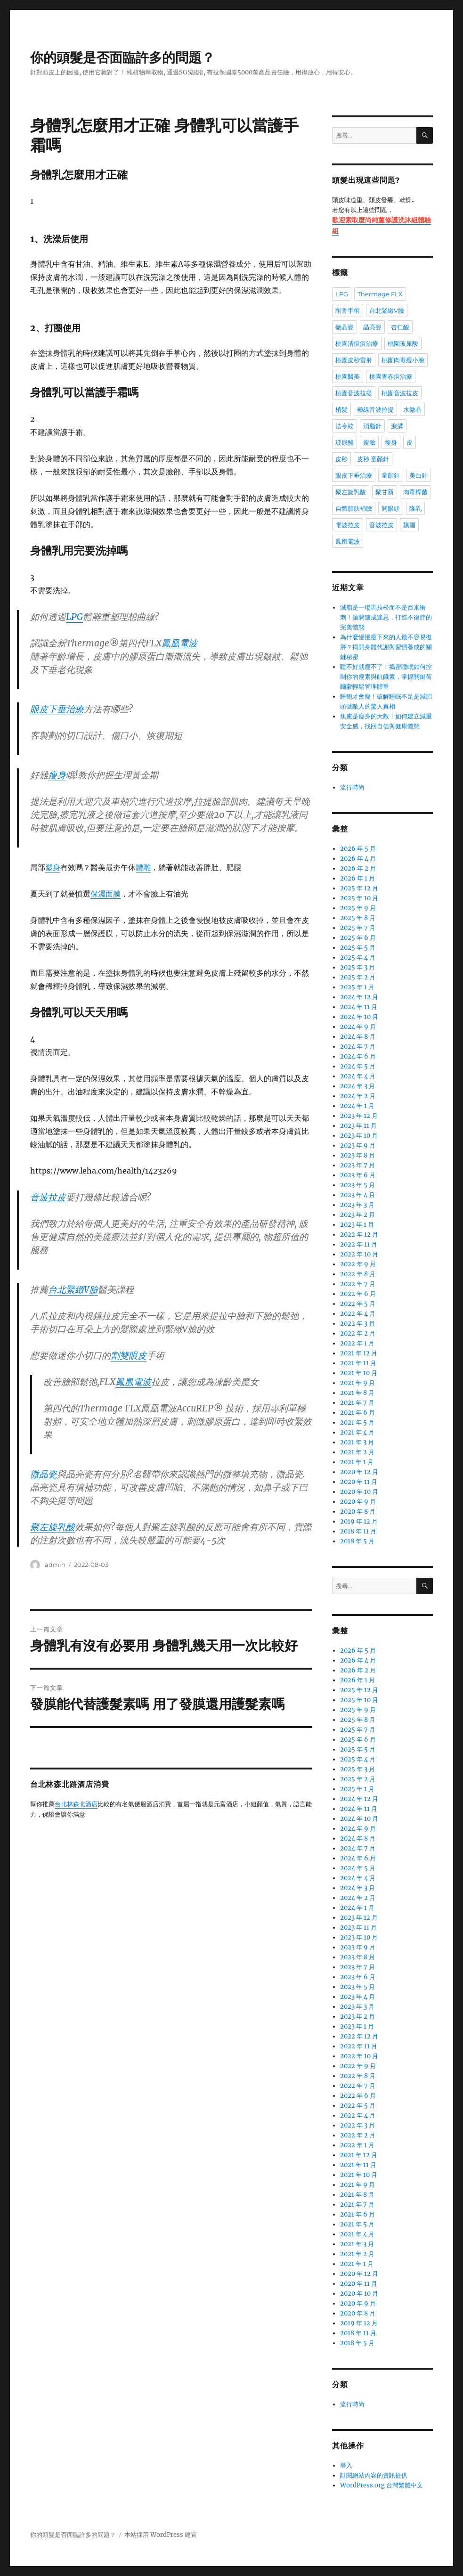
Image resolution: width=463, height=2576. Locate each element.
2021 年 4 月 (357, 1432)
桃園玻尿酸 (403, 343)
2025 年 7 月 (357, 928)
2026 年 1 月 (357, 878)
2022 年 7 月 (357, 1284)
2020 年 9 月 (358, 1502)
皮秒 (341, 459)
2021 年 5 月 (357, 1422)
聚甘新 (384, 492)
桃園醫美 (347, 376)
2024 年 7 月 (357, 1047)
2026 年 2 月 (358, 868)
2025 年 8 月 (357, 918)
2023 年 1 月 (357, 1225)
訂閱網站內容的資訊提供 (373, 2475)
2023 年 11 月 (358, 1126)
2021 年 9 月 (357, 1383)
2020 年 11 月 (358, 1482)
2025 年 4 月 (357, 958)
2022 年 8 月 (357, 1274)
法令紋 (344, 426)
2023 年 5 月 (357, 1185)
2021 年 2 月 (357, 1452)
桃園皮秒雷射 (353, 360)
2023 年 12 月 (359, 1116)
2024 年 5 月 (357, 1066)
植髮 (341, 409)
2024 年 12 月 (359, 997)
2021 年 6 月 (357, 1413)
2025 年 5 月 (357, 948)
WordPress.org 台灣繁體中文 (381, 2485)
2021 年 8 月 (357, 1393)
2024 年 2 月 (357, 1096)
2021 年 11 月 (358, 1363)
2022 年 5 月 (357, 1304)
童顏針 (391, 475)
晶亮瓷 (372, 327)
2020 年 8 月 (357, 1512)
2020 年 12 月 (359, 1472)
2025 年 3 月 (357, 967)
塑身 (52, 867)
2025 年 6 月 (358, 938)
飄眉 (409, 525)
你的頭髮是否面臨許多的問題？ (122, 57)
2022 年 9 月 (358, 1264)
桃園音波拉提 (353, 393)
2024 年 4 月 (357, 1076)
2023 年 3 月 (357, 1205)
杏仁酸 (400, 327)
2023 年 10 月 (359, 1136)
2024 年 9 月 (358, 1027)
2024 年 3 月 (357, 1086)
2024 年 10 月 (359, 1017)
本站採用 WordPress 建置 (160, 2535)
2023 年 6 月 (357, 1175)
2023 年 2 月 (357, 1215)
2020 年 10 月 (359, 1492)
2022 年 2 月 (357, 1333)
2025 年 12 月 (359, 888)
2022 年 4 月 (357, 1314)
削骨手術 (347, 310)
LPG (74, 616)
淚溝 (397, 426)
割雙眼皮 (128, 1355)
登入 (346, 2466)
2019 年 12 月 (359, 1521)
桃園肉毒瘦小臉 (403, 360)
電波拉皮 (347, 525)
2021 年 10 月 (358, 1373)
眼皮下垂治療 (57, 709)
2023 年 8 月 (357, 1155)
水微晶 (412, 409)
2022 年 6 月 (358, 1294)
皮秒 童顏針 (373, 459)
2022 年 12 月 (359, 1235)
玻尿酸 (344, 442)
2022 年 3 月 (357, 1324)
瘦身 (57, 775)
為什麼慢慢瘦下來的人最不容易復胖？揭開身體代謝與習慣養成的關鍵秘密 (386, 647)
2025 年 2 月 (357, 977)
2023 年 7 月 (357, 1165)
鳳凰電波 (179, 643)
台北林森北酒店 (76, 1804)
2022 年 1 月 (357, 1343)
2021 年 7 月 (357, 1403)
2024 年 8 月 (357, 1037)
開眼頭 (391, 508)
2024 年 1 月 (357, 1106)
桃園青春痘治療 (390, 376)
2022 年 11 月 (358, 1244)
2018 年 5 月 (357, 1541)
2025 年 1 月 (357, 987)
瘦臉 (369, 442)
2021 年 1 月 (357, 1462)
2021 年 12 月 (358, 1353)
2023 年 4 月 (357, 1195)
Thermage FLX (380, 294)
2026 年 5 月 (358, 849)
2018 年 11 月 (358, 1531)
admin (55, 1564)
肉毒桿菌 (415, 492)
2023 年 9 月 (357, 1145)
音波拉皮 (48, 1197)
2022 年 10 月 (359, 1254)
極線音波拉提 (375, 409)
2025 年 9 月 (358, 908)
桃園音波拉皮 (400, 393)
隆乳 (415, 508)
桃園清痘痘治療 (356, 343)
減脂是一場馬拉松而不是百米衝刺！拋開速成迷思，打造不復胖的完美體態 (386, 617)
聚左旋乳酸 (52, 1527)
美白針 (418, 475)
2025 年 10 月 (359, 898)
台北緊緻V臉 (73, 1289)
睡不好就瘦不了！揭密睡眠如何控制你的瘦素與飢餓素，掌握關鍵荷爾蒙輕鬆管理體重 (386, 677)
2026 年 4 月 (358, 859)
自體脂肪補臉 (353, 508)
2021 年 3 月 (357, 1442)
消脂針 (372, 426)
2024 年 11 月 (358, 1007)
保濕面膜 (105, 893)
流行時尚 (352, 787)
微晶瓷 (43, 1474)
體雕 (143, 867)
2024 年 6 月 (358, 1056)
